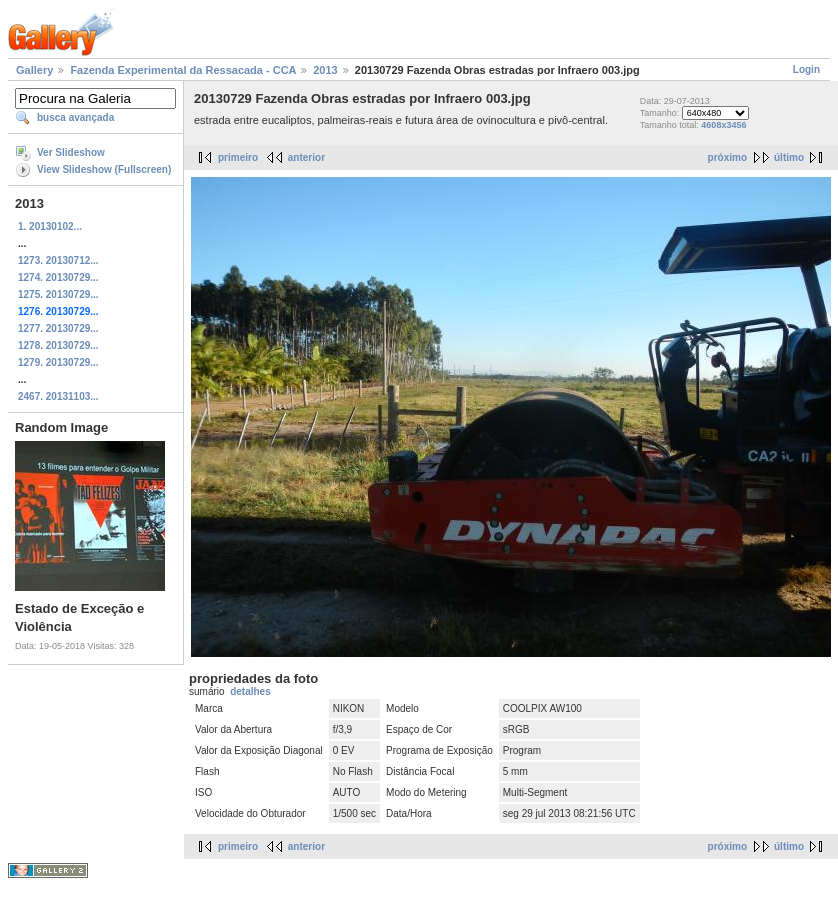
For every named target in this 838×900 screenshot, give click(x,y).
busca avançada (75, 117)
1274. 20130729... (58, 277)
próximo (727, 157)
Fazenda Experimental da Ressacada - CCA (183, 70)
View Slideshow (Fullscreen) (104, 169)
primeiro (238, 157)
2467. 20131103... (58, 396)
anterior (306, 157)
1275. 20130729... (58, 294)
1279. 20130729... (58, 362)
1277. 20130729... (58, 328)
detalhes (250, 691)
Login (806, 69)
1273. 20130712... (58, 260)
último (789, 157)
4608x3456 (723, 125)
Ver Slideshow (71, 152)
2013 (325, 70)
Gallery (34, 70)
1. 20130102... (50, 226)
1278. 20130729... (58, 345)
